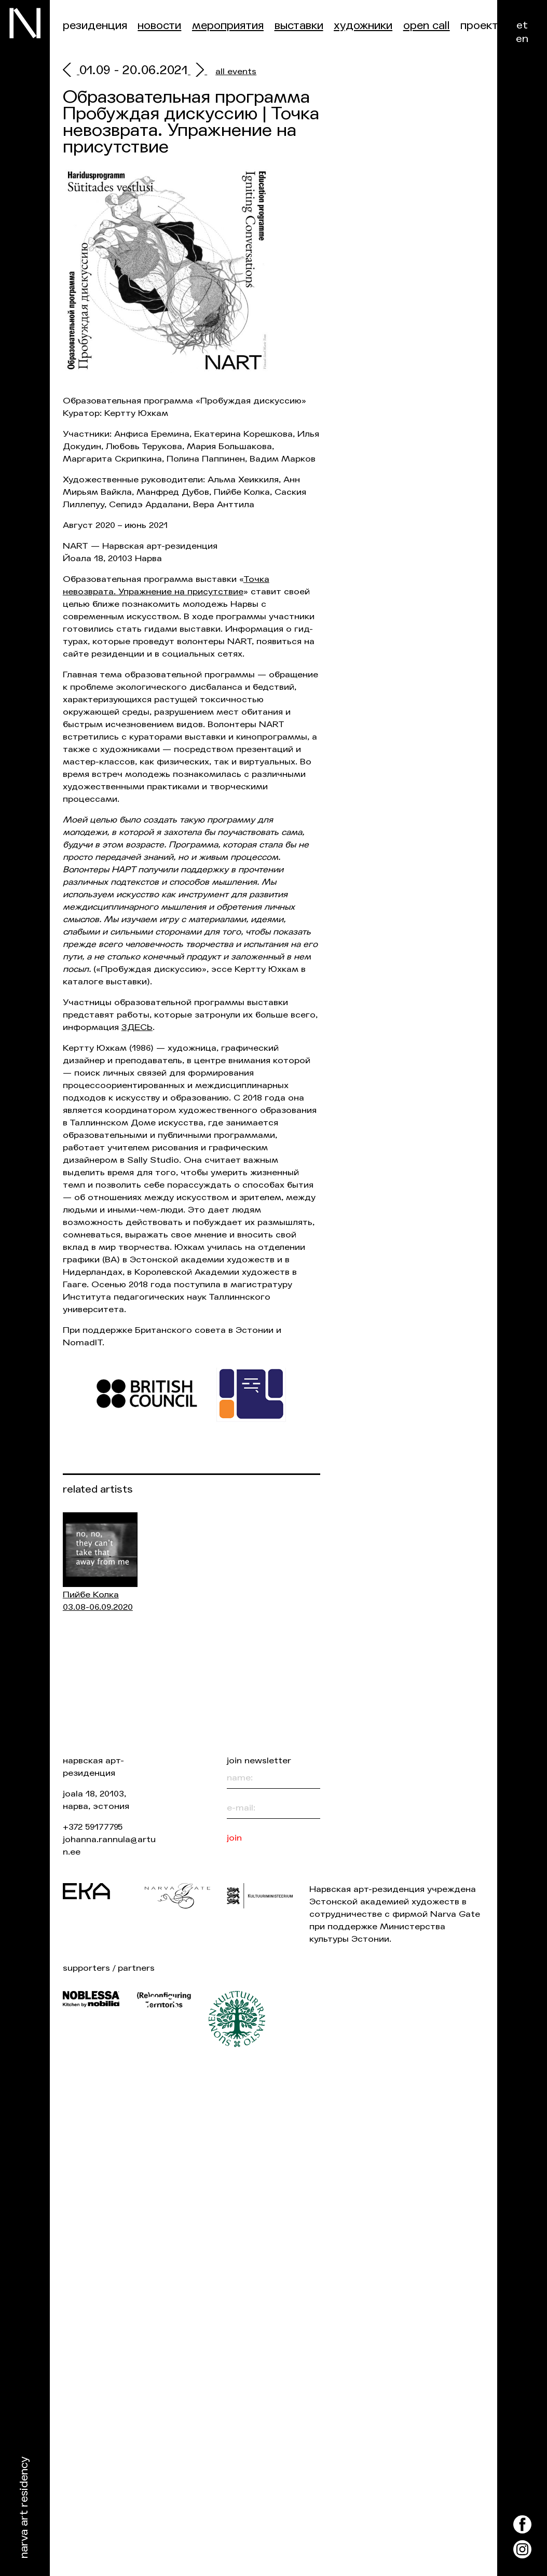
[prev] (71, 71)
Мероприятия (228, 25)
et (522, 25)
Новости (159, 25)
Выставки (299, 25)
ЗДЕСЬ (137, 1027)
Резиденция (95, 25)
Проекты (482, 25)
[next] (197, 71)
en (522, 39)
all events (235, 71)
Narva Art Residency (24, 2508)
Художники (363, 25)
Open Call (426, 25)
